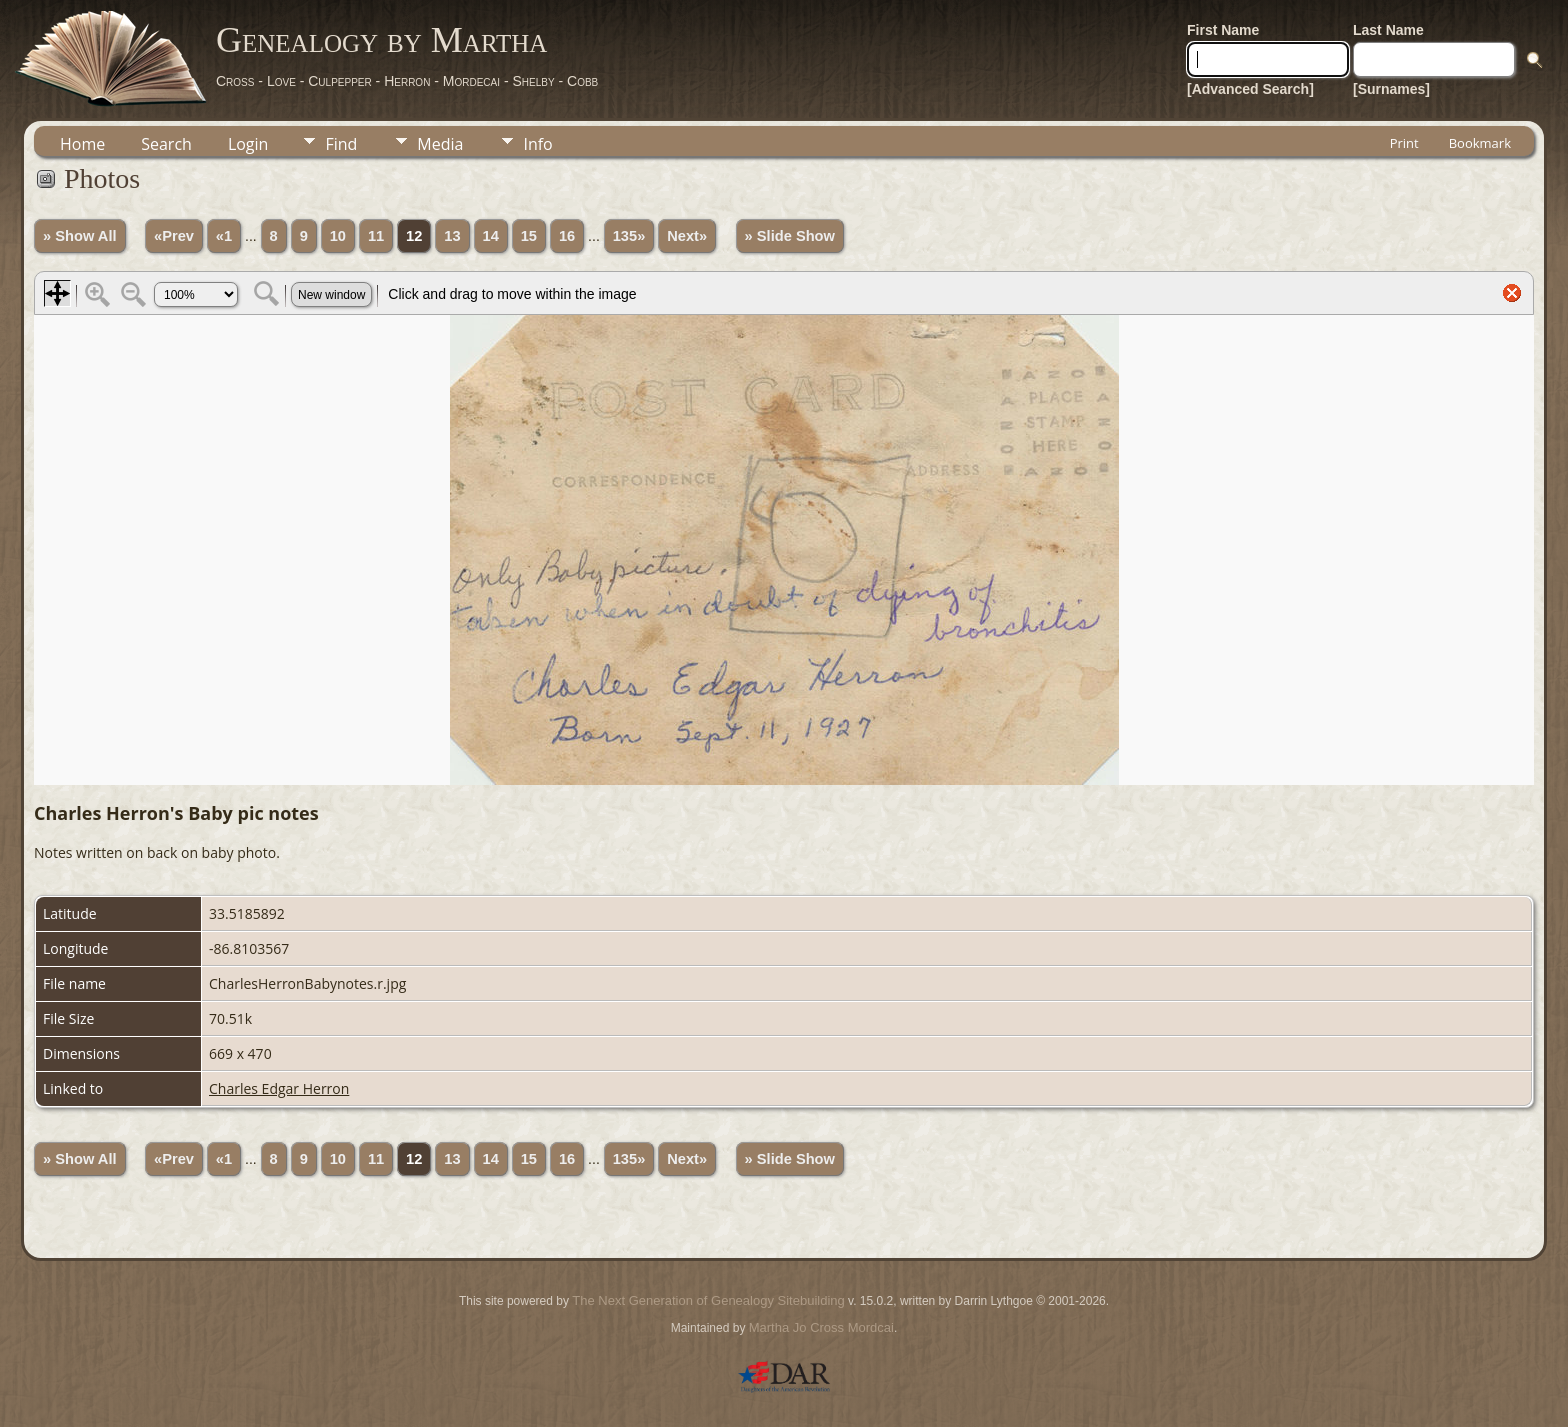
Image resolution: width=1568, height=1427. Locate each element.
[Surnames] (1391, 89)
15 (529, 236)
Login (248, 144)
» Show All (80, 236)
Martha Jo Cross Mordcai (821, 1327)
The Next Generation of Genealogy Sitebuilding (708, 1300)
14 (491, 236)
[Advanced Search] (1250, 89)
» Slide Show (790, 236)
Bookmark (1480, 143)
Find (341, 144)
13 (452, 236)
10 (338, 236)
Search (166, 144)
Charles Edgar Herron (279, 1088)
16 (567, 236)
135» (629, 236)
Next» (687, 236)
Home (82, 144)
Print (1404, 143)
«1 (224, 236)
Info (537, 144)
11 (376, 236)
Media (440, 144)
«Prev (174, 236)
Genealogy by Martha (381, 40)
